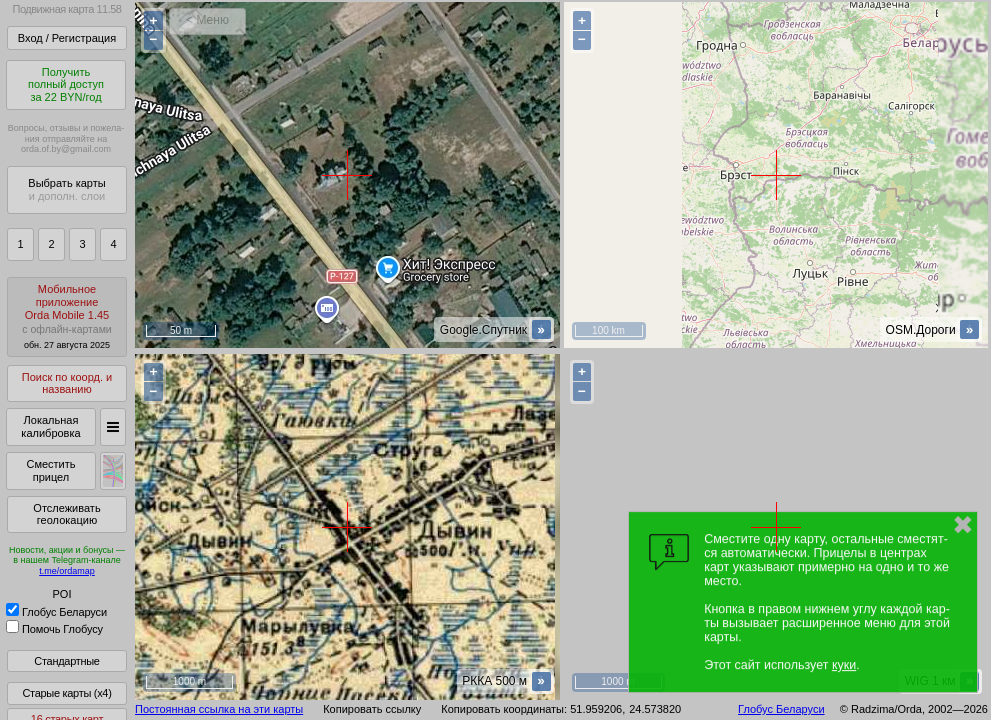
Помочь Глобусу (54, 629)
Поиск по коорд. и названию (67, 383)
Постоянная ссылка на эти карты (219, 709)
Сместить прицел (50, 470)
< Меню (207, 20)
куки (844, 665)
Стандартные (66, 661)
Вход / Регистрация (67, 38)
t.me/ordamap (67, 571)
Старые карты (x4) (66, 693)
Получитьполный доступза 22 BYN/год (66, 84)
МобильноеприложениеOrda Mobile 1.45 (67, 316)
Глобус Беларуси (56, 612)
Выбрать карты (66, 189)
